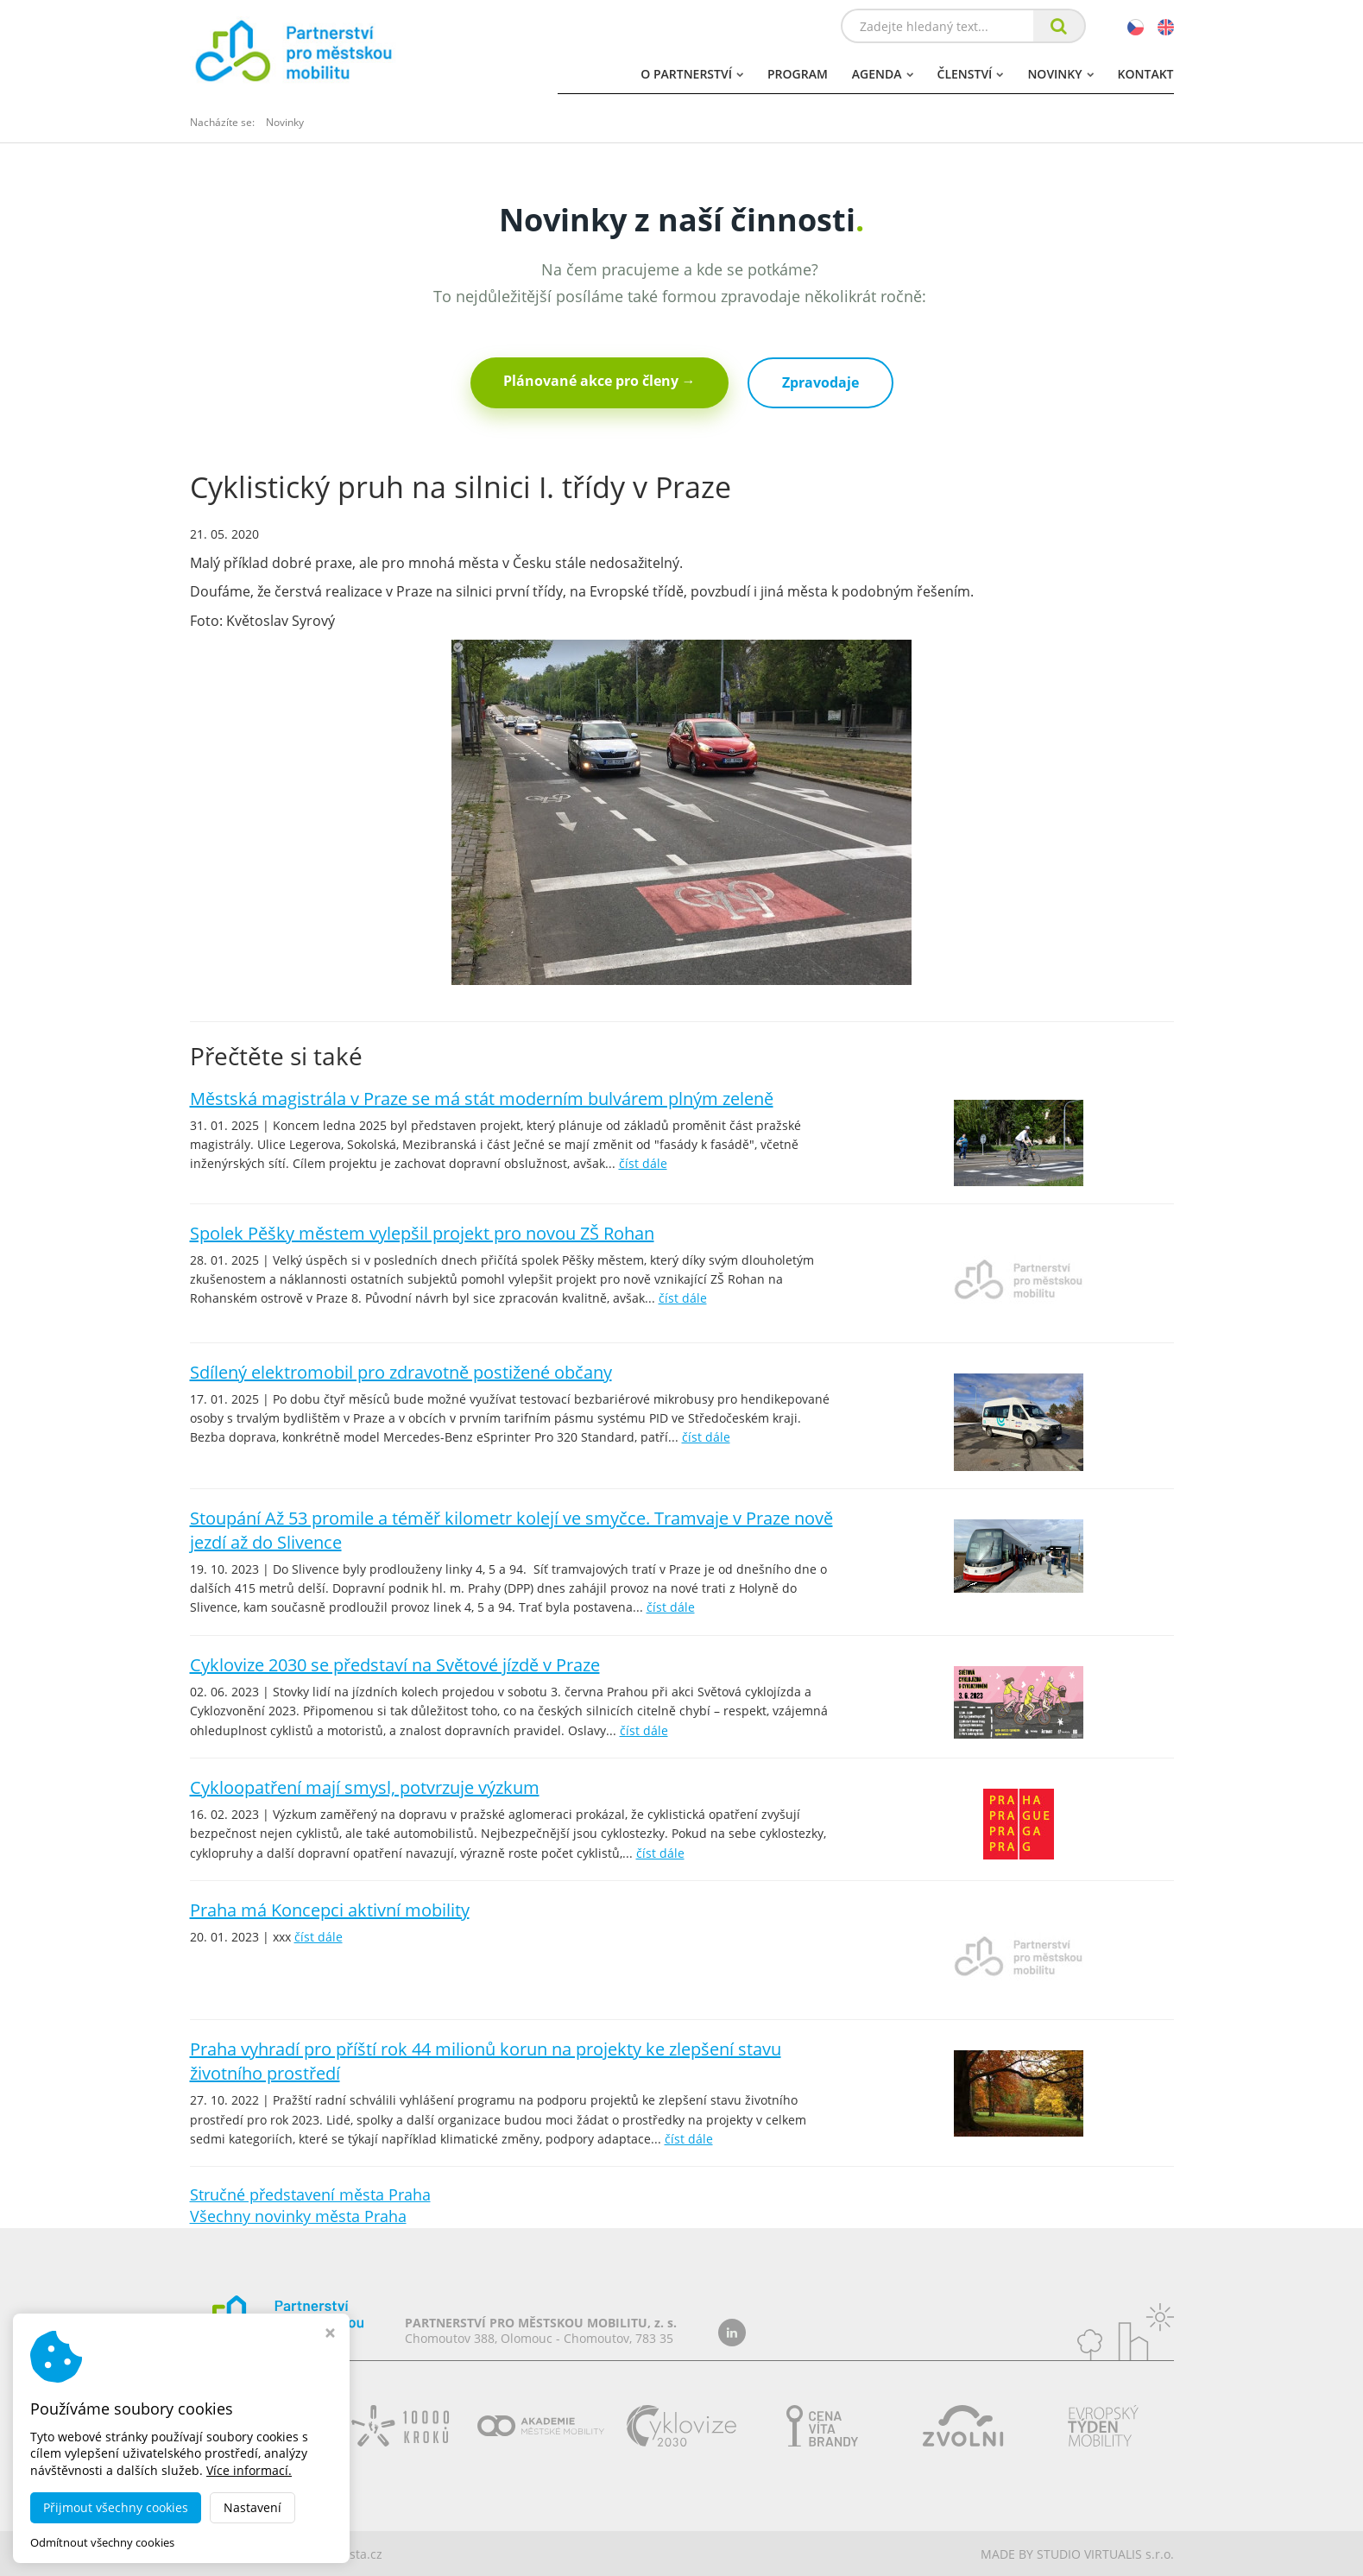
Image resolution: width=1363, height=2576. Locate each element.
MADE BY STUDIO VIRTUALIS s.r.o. (1077, 2554)
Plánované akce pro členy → (599, 380)
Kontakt (1146, 74)
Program (797, 74)
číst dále (643, 1163)
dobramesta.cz (339, 2554)
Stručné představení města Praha (310, 2194)
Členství (970, 74)
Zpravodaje (820, 382)
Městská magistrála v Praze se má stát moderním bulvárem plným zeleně (481, 1098)
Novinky (1060, 74)
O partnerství (691, 74)
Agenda (882, 74)
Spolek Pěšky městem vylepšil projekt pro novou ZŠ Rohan (422, 1233)
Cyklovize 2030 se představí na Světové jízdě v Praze (395, 1664)
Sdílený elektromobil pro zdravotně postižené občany (401, 1372)
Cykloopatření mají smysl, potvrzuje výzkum (365, 1787)
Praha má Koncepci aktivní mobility (330, 1910)
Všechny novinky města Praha (298, 2216)
